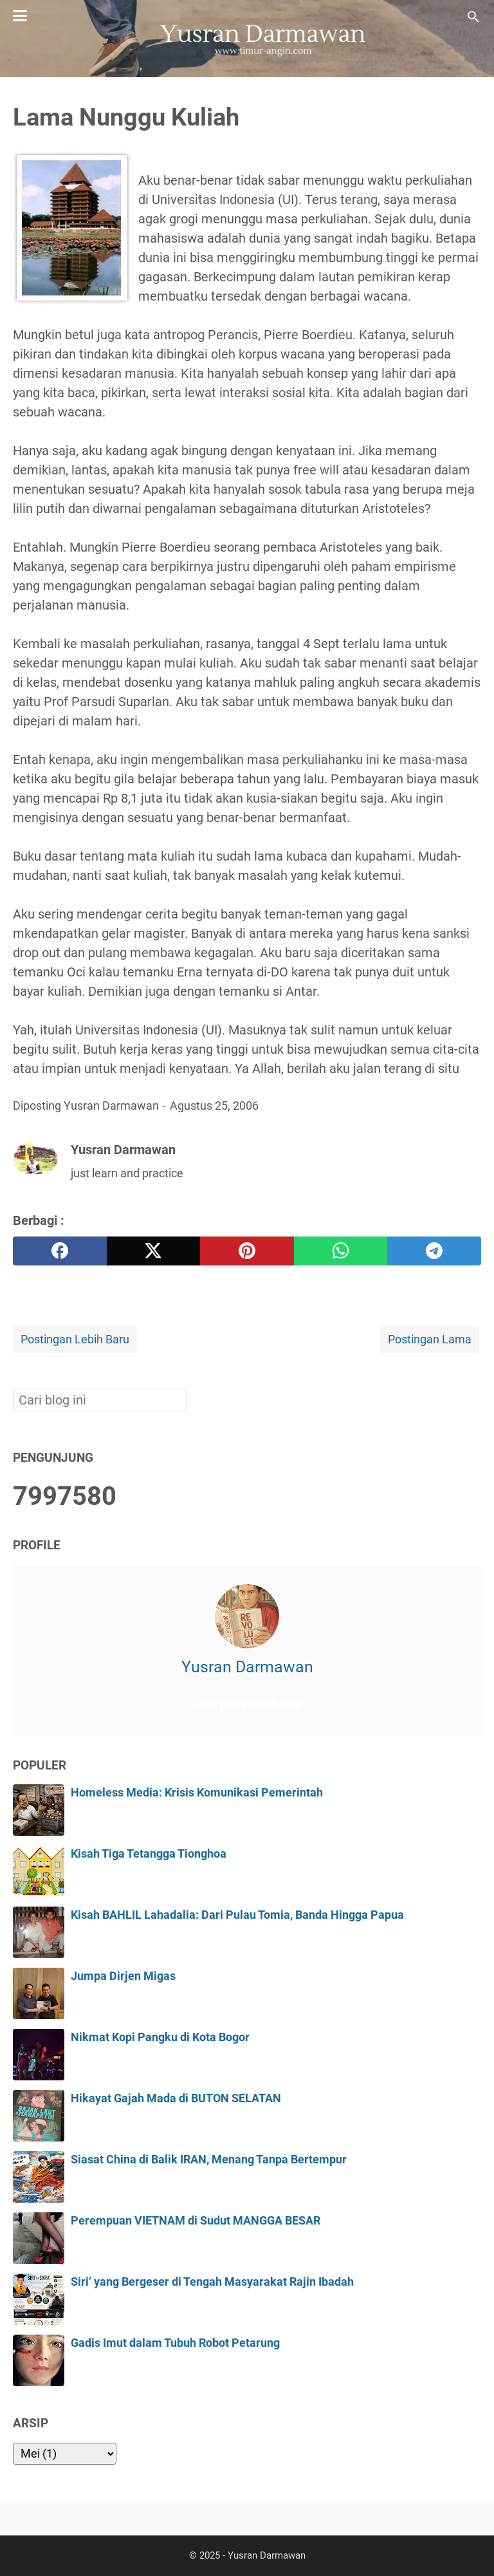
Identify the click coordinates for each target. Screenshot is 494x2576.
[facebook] (60, 1251)
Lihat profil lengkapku (247, 1703)
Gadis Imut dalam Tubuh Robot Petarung (175, 2343)
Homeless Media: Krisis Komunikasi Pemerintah (197, 1792)
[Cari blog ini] (473, 16)
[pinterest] (247, 1251)
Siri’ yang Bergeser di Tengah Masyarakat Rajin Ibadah (212, 2281)
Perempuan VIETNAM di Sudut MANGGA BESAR (195, 2220)
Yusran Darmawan (247, 1666)
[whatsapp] (341, 1251)
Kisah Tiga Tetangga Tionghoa (148, 1853)
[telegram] (434, 1251)
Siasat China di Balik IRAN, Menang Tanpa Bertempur (209, 2159)
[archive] (64, 2454)
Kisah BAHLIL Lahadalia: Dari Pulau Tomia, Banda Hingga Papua (237, 1915)
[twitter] (154, 1251)
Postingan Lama (429, 1339)
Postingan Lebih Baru (75, 1339)
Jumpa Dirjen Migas (123, 1976)
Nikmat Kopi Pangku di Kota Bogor (160, 2037)
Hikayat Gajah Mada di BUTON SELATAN (176, 2098)
